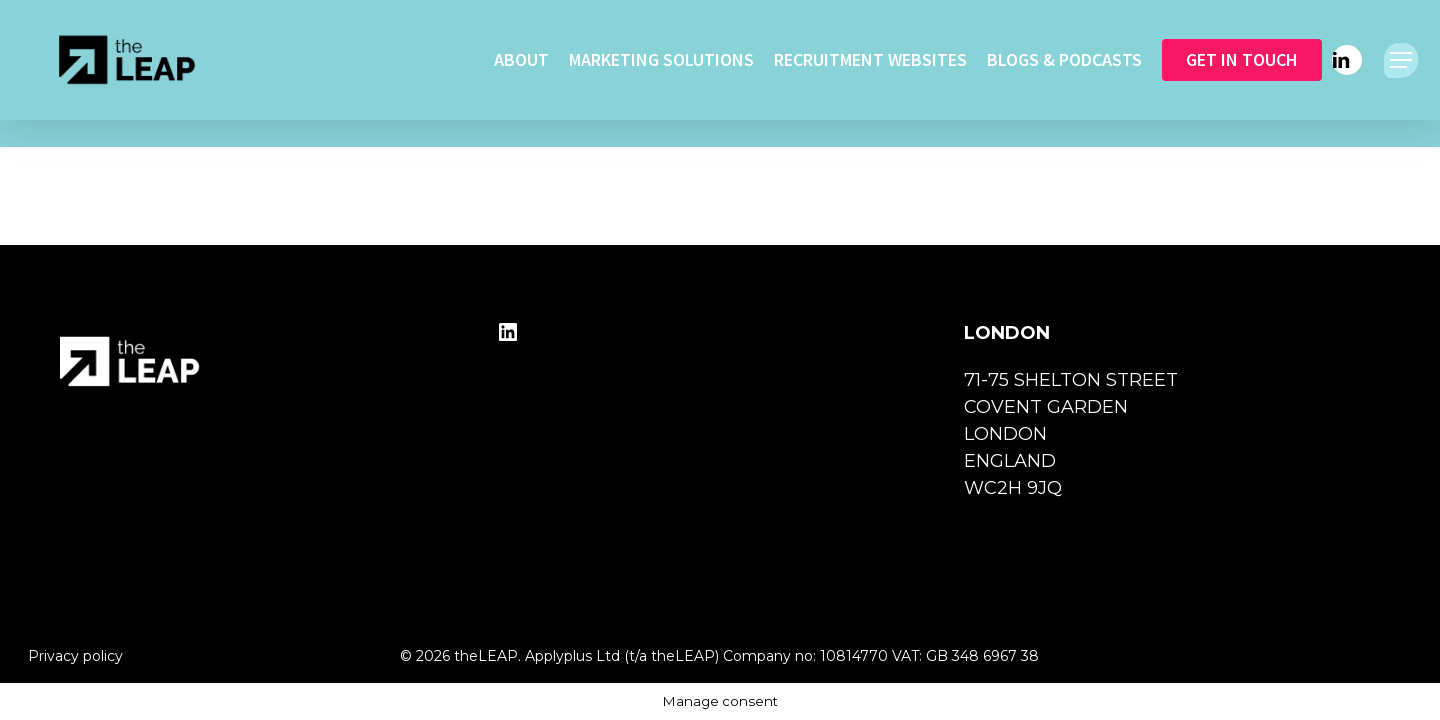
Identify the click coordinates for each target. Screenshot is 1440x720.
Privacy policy (75, 656)
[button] (1401, 60)
